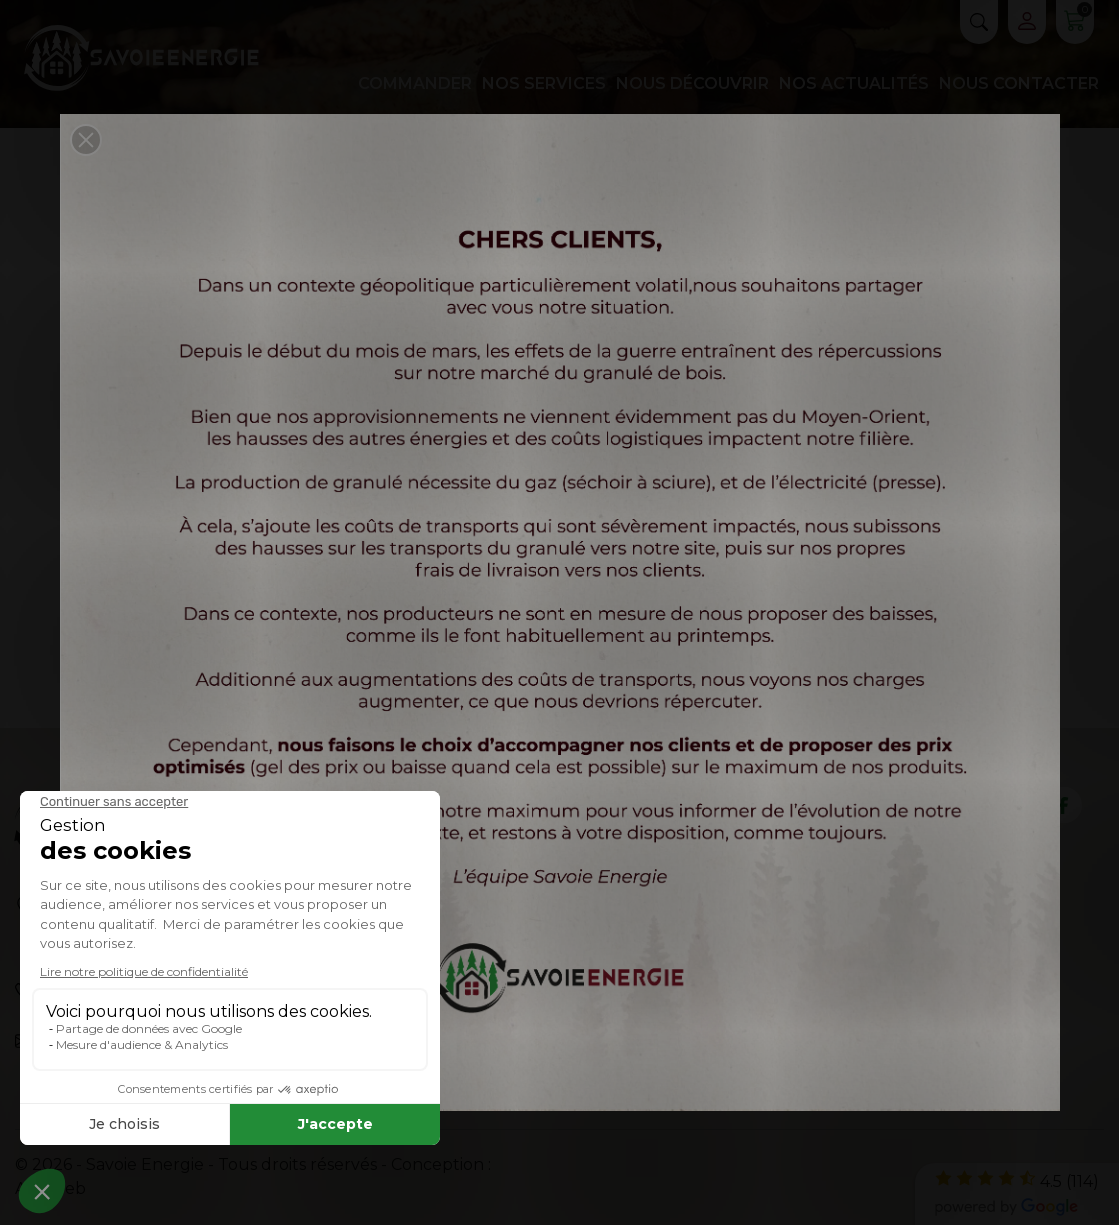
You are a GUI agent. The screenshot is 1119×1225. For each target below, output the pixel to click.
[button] (86, 140)
